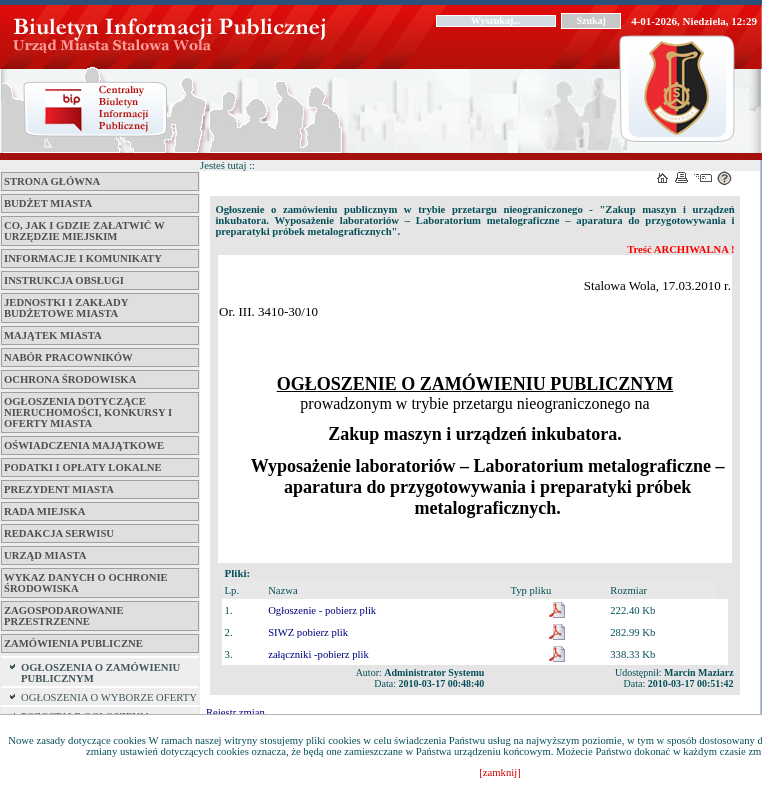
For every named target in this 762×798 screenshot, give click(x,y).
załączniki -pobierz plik (318, 654)
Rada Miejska (44, 511)
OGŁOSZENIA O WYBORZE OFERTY (109, 697)
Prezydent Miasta (59, 489)
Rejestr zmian (235, 712)
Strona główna (52, 181)
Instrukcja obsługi (64, 280)
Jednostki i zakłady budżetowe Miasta (66, 308)
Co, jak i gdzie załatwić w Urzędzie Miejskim (84, 231)
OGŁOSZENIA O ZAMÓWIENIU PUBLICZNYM (100, 673)
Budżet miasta (48, 203)
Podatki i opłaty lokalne (83, 467)
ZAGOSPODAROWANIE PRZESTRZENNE (64, 616)
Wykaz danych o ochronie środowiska (86, 583)
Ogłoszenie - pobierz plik (322, 610)
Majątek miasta (53, 335)
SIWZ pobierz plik (308, 632)
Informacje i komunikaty (83, 258)
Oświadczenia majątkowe (84, 445)
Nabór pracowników (68, 357)
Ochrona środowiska (70, 379)
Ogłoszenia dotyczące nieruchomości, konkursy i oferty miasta (88, 412)
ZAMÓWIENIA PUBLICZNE (73, 643)
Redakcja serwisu (59, 533)
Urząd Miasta (45, 555)
